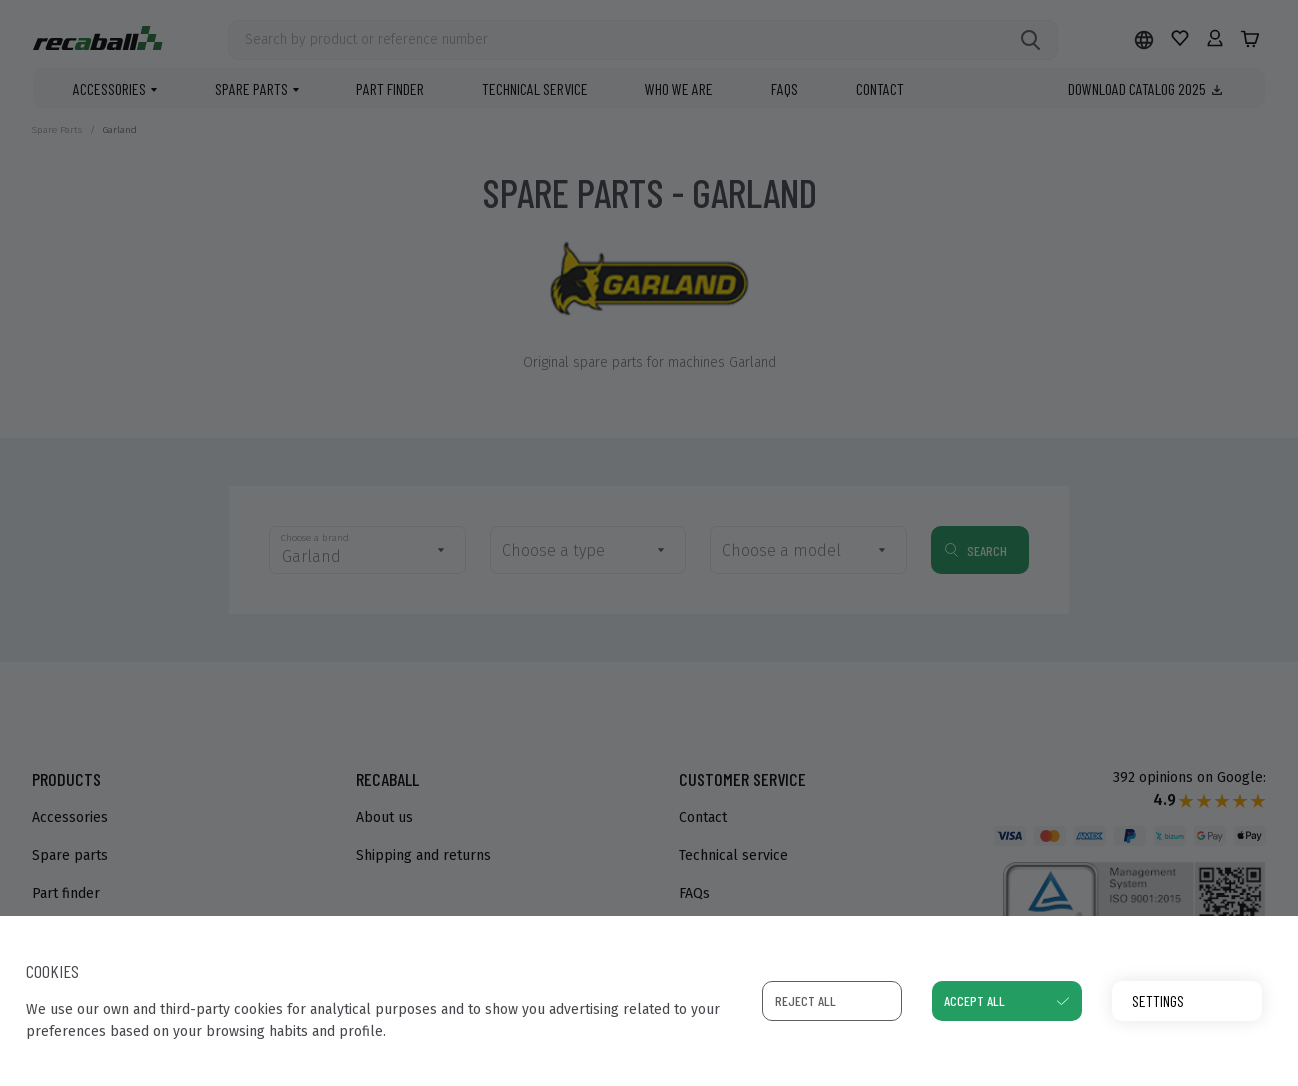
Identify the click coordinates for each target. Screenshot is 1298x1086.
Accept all (974, 1000)
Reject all (805, 1000)
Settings (1158, 1000)
